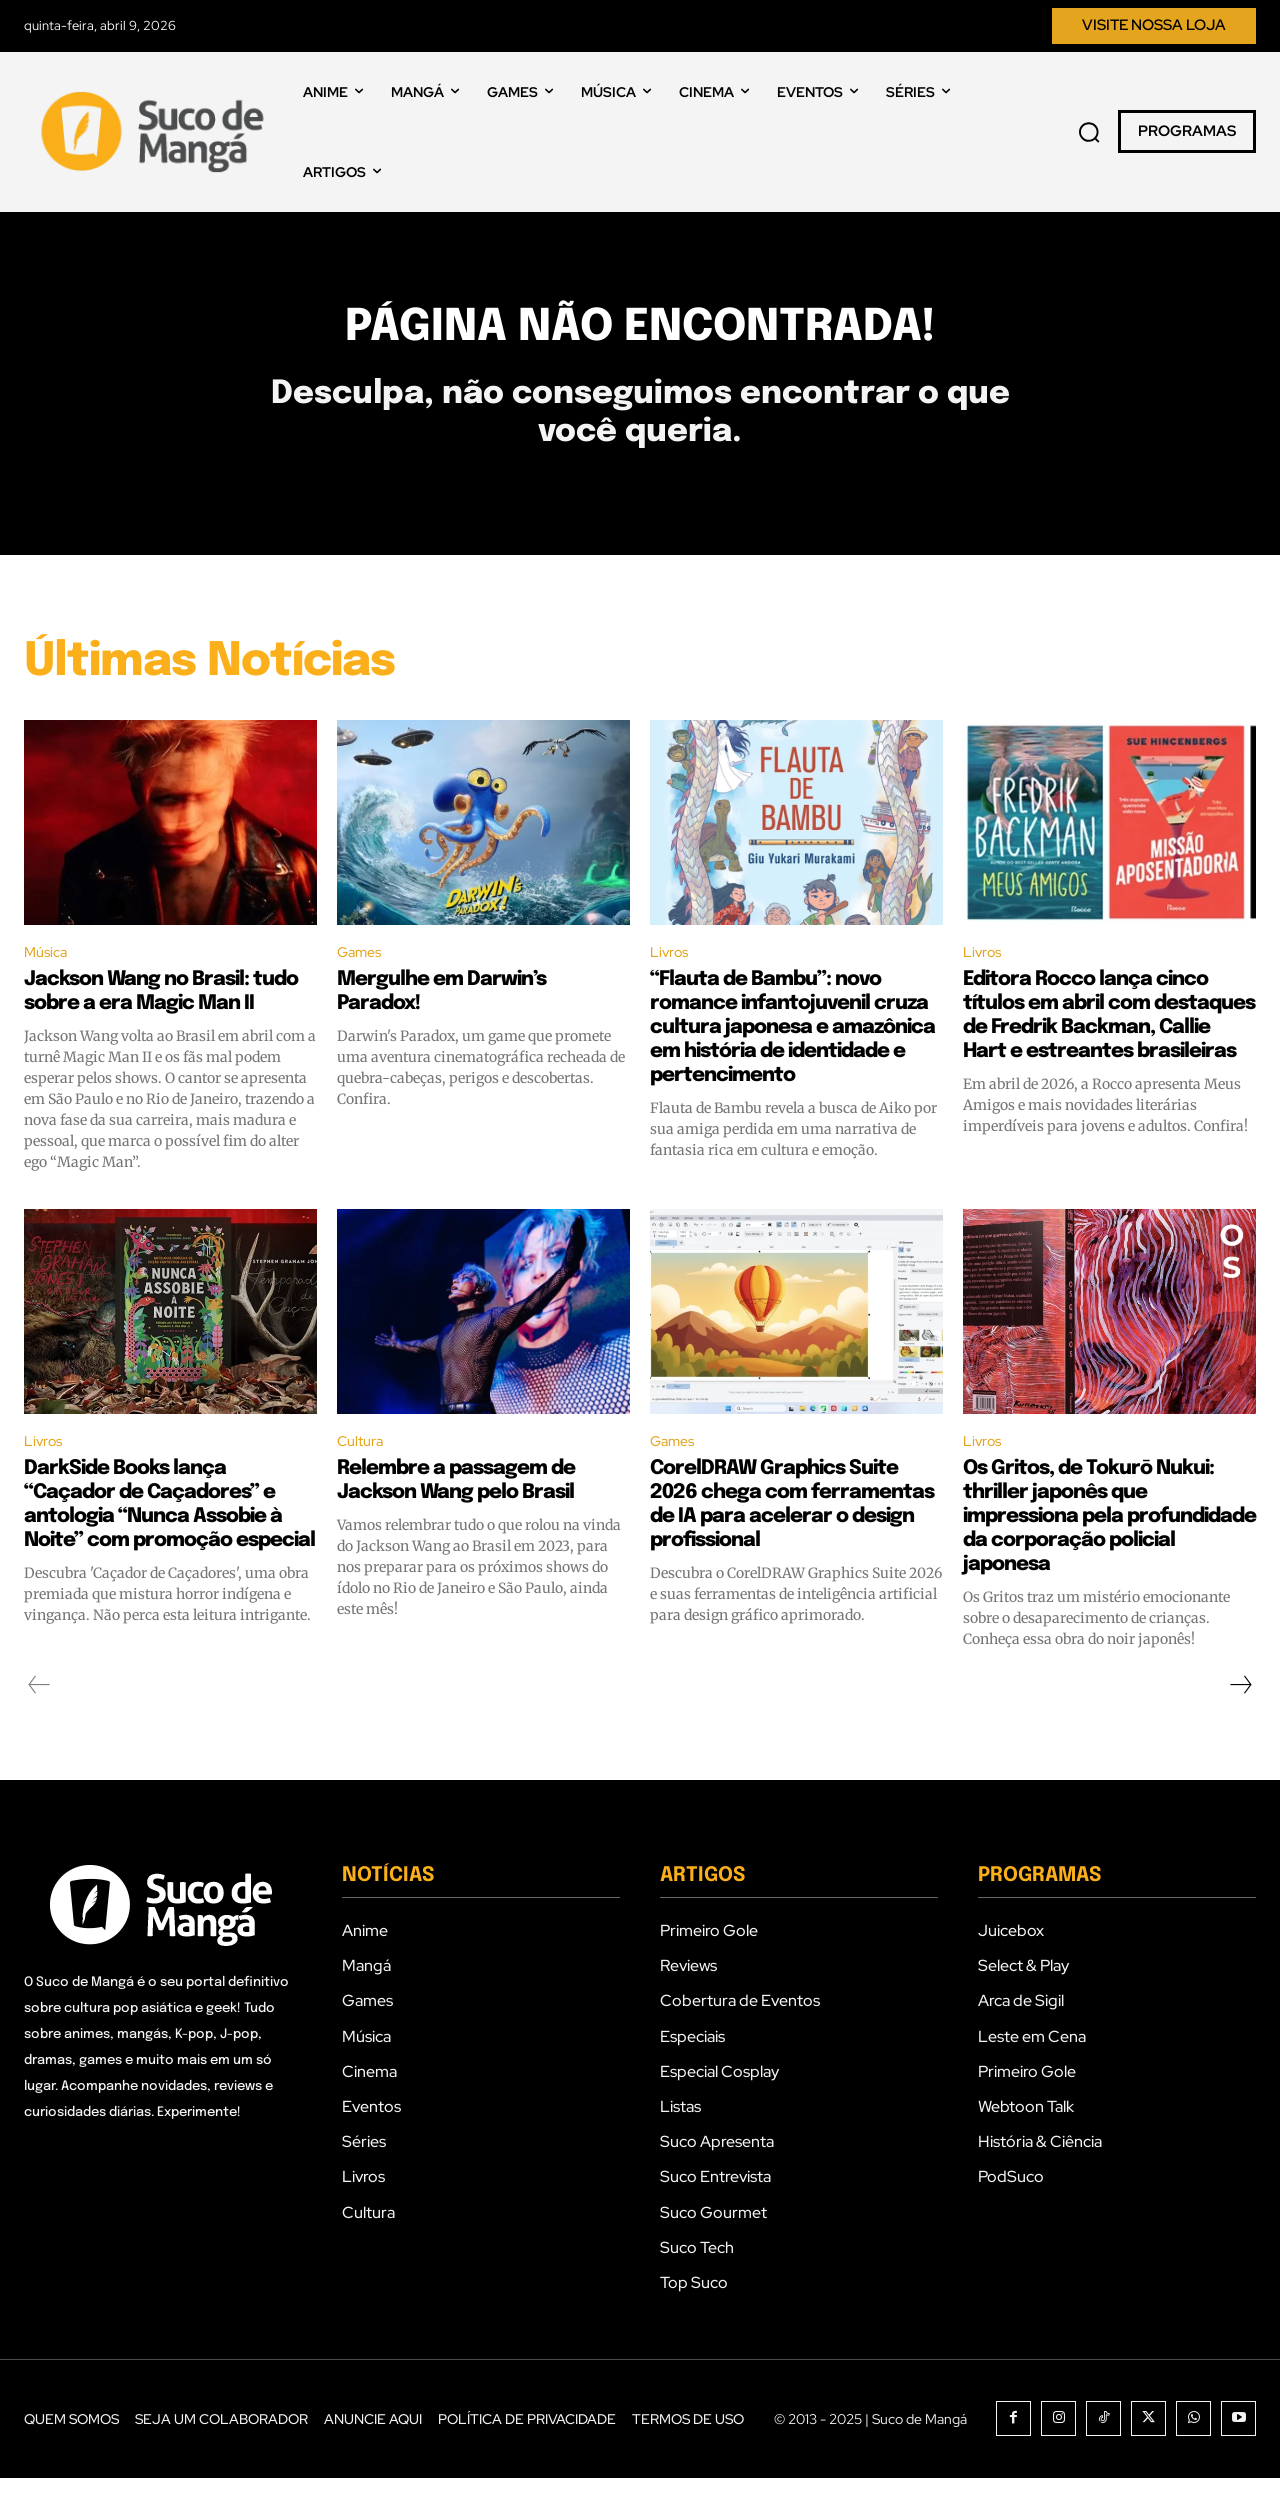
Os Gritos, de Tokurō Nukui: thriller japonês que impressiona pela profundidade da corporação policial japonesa (1109, 1553)
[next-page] (1240, 1722)
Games (362, 985)
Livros (671, 985)
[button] (1089, 132)
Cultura (363, 1476)
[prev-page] (39, 1722)
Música (48, 985)
